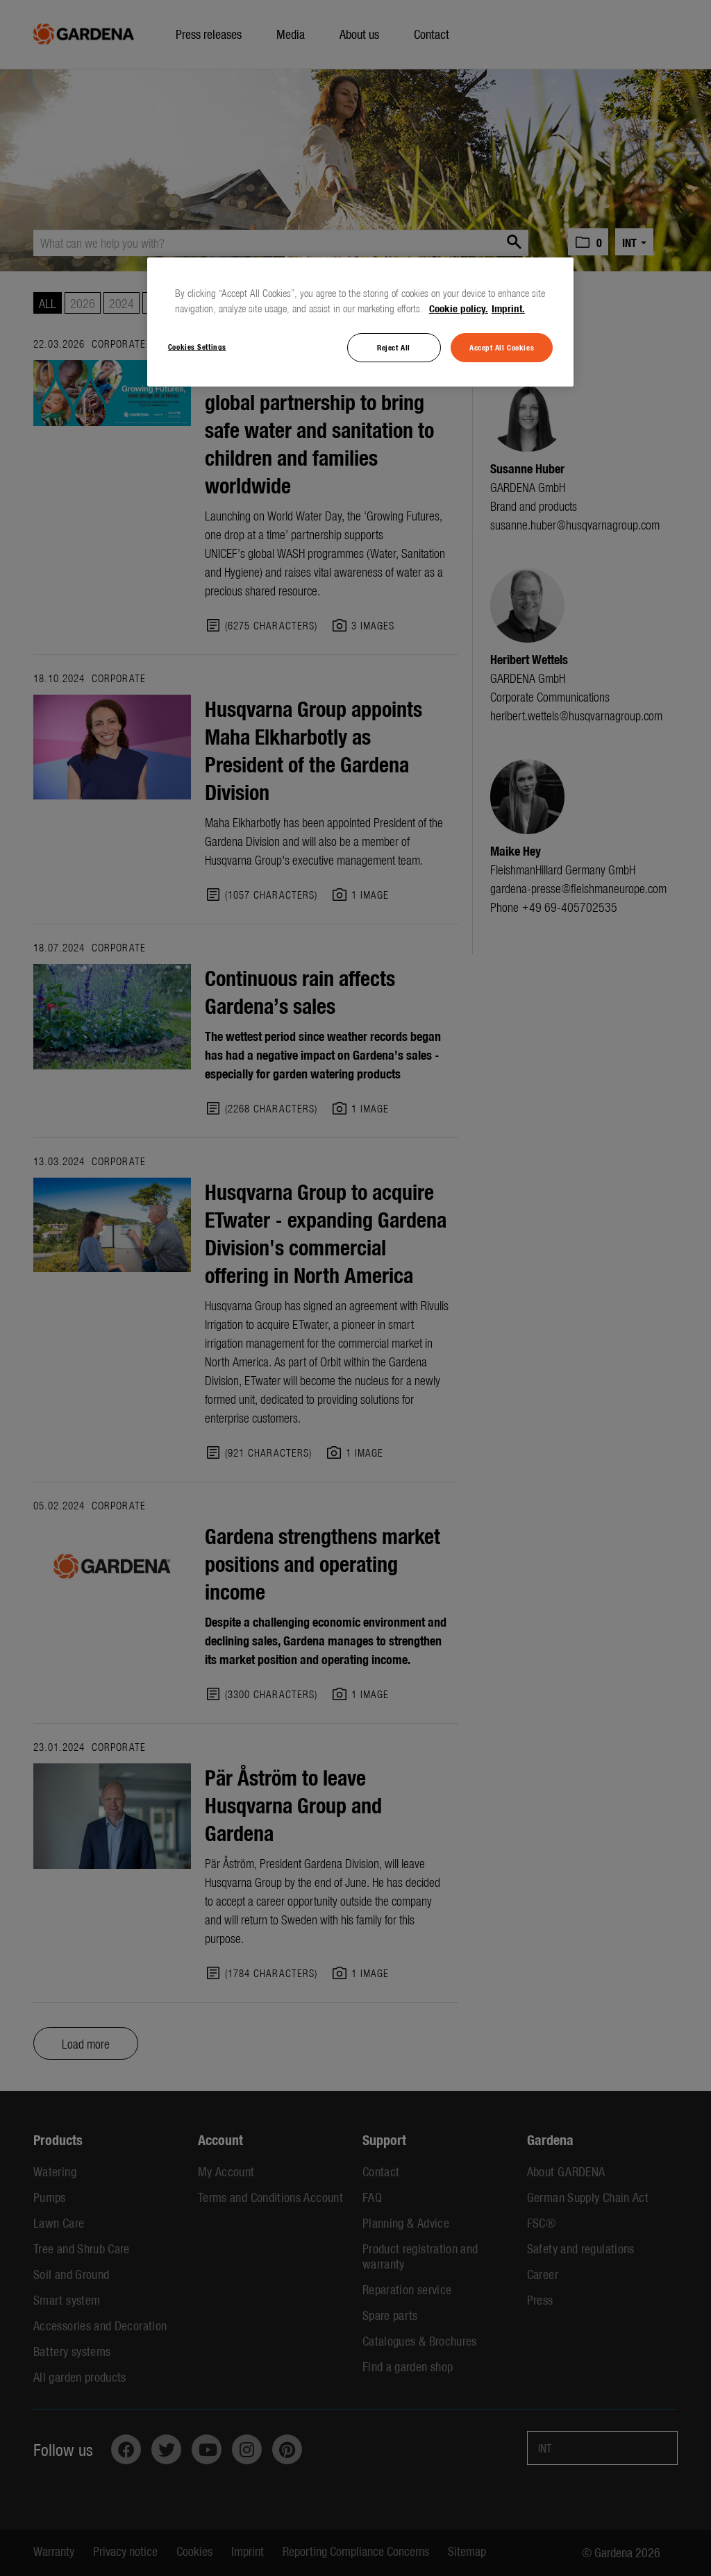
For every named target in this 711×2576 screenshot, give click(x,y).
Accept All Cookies (501, 347)
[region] (360, 322)
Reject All (393, 347)
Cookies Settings (197, 346)
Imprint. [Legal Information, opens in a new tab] (508, 308)
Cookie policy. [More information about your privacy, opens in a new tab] (458, 308)
